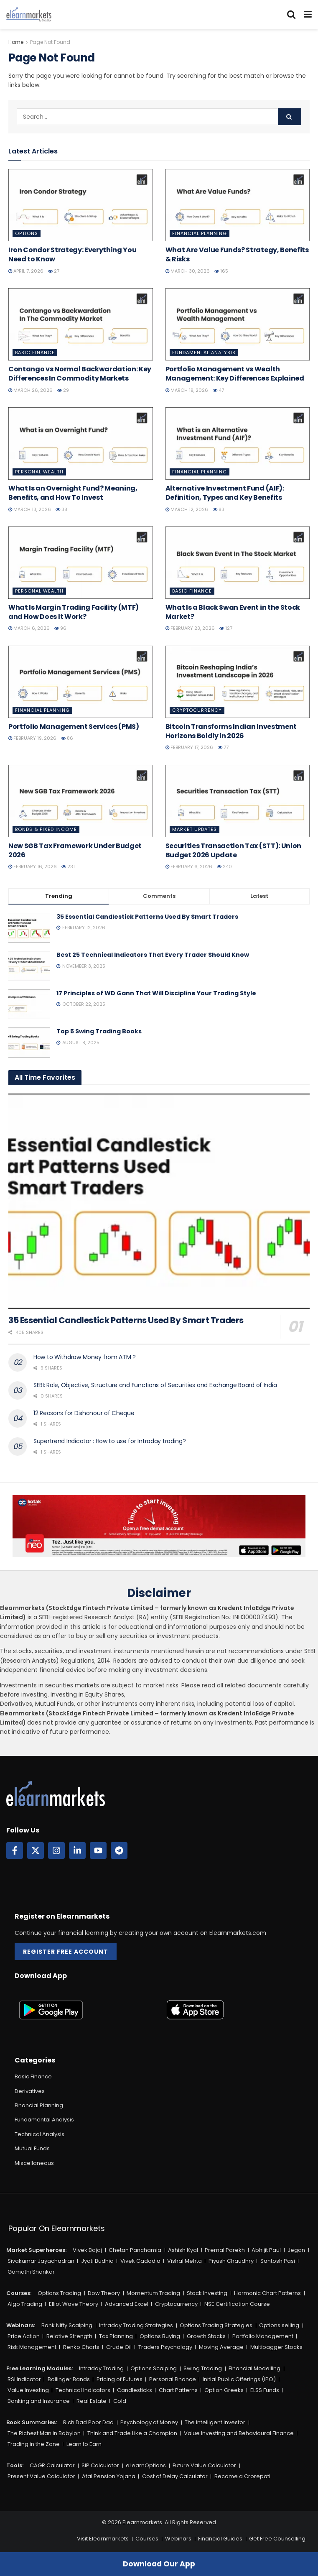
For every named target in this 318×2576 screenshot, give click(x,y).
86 (67, 738)
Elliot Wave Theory (73, 2304)
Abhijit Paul (266, 2250)
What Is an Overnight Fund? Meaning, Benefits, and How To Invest (72, 492)
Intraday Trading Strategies (136, 2325)
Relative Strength (69, 2336)
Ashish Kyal (183, 2250)
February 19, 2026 (32, 738)
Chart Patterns (178, 2390)
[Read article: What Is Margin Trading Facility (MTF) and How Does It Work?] (80, 562)
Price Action (24, 2336)
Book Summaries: (31, 2422)
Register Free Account (65, 1951)
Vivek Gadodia (140, 2261)
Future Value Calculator (204, 2465)
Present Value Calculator (41, 2476)
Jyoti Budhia (97, 2261)
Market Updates (194, 829)
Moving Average (221, 2347)
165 (221, 271)
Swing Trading (202, 2368)
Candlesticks (134, 2390)
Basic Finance (35, 352)
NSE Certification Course (237, 2304)
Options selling (279, 2325)
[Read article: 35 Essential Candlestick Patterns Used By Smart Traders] (159, 1201)
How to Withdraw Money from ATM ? (84, 1357)
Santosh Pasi (277, 2261)
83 (218, 509)
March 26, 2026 (30, 390)
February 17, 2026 (189, 747)
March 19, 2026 (186, 390)
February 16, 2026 (32, 866)
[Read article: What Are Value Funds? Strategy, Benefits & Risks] (237, 205)
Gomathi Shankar (31, 2272)
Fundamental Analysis (204, 352)
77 (223, 747)
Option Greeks (224, 2390)
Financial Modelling (254, 2368)
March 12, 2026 (186, 509)
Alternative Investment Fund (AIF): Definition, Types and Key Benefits (224, 492)
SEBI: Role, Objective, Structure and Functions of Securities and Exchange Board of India (155, 1385)
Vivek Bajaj (87, 2250)
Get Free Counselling (277, 2539)
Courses (146, 2539)
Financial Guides (220, 2539)
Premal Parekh (225, 2250)
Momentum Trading (153, 2293)
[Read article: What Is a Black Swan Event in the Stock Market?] (237, 562)
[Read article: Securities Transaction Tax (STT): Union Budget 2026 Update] (237, 801)
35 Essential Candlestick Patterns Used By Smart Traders (147, 916)
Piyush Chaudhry (231, 2261)
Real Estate (91, 2401)
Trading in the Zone (34, 2444)
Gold (119, 2401)
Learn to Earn (84, 2444)
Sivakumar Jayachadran (41, 2261)
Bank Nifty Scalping (66, 2325)
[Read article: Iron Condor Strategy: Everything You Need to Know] (80, 205)
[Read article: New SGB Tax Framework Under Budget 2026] (80, 801)
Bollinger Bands (69, 2379)
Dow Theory (104, 2293)
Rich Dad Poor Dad (88, 2422)
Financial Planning (199, 233)
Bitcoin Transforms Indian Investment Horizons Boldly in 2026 (231, 731)
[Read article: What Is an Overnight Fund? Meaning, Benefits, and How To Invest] (80, 443)
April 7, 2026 (25, 271)
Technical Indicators (83, 2390)
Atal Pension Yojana (108, 2476)
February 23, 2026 (190, 628)
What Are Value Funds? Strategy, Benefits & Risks (237, 254)
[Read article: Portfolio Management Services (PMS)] (80, 682)
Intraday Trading (101, 2368)
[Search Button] (291, 14)
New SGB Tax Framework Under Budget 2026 (75, 850)
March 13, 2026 (29, 509)
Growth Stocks (206, 2336)
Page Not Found (50, 42)
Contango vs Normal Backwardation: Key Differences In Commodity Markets (79, 373)
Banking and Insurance (39, 2401)
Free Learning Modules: (39, 2368)
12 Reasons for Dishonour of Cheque (83, 1413)
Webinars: (20, 2325)
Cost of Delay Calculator (175, 2476)
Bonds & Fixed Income (46, 829)
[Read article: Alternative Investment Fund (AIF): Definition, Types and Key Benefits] (237, 443)
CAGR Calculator (52, 2465)
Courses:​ (18, 2293)
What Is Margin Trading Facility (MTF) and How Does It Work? (73, 612)
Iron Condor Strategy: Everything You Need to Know (72, 254)
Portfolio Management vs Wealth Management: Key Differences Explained (234, 373)
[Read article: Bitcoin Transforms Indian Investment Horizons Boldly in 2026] (237, 682)
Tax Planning (116, 2336)
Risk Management (32, 2347)
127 (225, 628)
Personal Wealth (39, 471)
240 (224, 866)
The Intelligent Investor (215, 2422)
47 (218, 390)
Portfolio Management (262, 2336)
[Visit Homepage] (28, 14)
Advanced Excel (126, 2304)
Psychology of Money (149, 2422)
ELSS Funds (264, 2390)
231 (68, 866)
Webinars (178, 2539)
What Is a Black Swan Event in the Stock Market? (232, 612)
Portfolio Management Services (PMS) (73, 726)
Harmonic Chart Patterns (267, 2293)
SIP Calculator (100, 2465)
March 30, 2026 (187, 271)
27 (53, 271)
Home (15, 42)
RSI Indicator (24, 2379)
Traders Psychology (165, 2347)
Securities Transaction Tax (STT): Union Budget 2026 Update (233, 850)
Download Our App (159, 2564)
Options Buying (160, 2336)
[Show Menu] (308, 14)
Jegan (296, 2250)
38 (61, 509)
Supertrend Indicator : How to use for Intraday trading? (109, 1441)
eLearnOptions (146, 2465)
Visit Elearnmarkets (103, 2539)
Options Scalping (153, 2368)
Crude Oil (119, 2347)
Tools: (14, 2465)
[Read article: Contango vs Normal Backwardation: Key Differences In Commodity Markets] (80, 324)
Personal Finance (172, 2379)
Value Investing (28, 2390)
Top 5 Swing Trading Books (99, 1031)
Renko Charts (81, 2347)
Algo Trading (25, 2304)
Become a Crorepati (242, 2476)
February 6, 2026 (188, 866)
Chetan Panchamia (135, 2250)
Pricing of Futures (119, 2379)
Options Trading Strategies (216, 2325)
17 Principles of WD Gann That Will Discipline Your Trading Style (156, 993)
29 (63, 390)
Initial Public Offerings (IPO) (239, 2379)
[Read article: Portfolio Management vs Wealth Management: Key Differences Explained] (237, 324)
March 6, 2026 (29, 628)
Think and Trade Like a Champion (132, 2433)
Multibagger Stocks (276, 2347)
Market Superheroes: (36, 2250)
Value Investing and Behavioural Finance (239, 2433)
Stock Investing (207, 2293)
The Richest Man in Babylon (44, 2433)
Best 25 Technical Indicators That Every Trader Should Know (152, 955)
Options (26, 233)
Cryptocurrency (197, 710)
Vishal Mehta (184, 2261)
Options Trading (59, 2293)
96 (60, 628)
